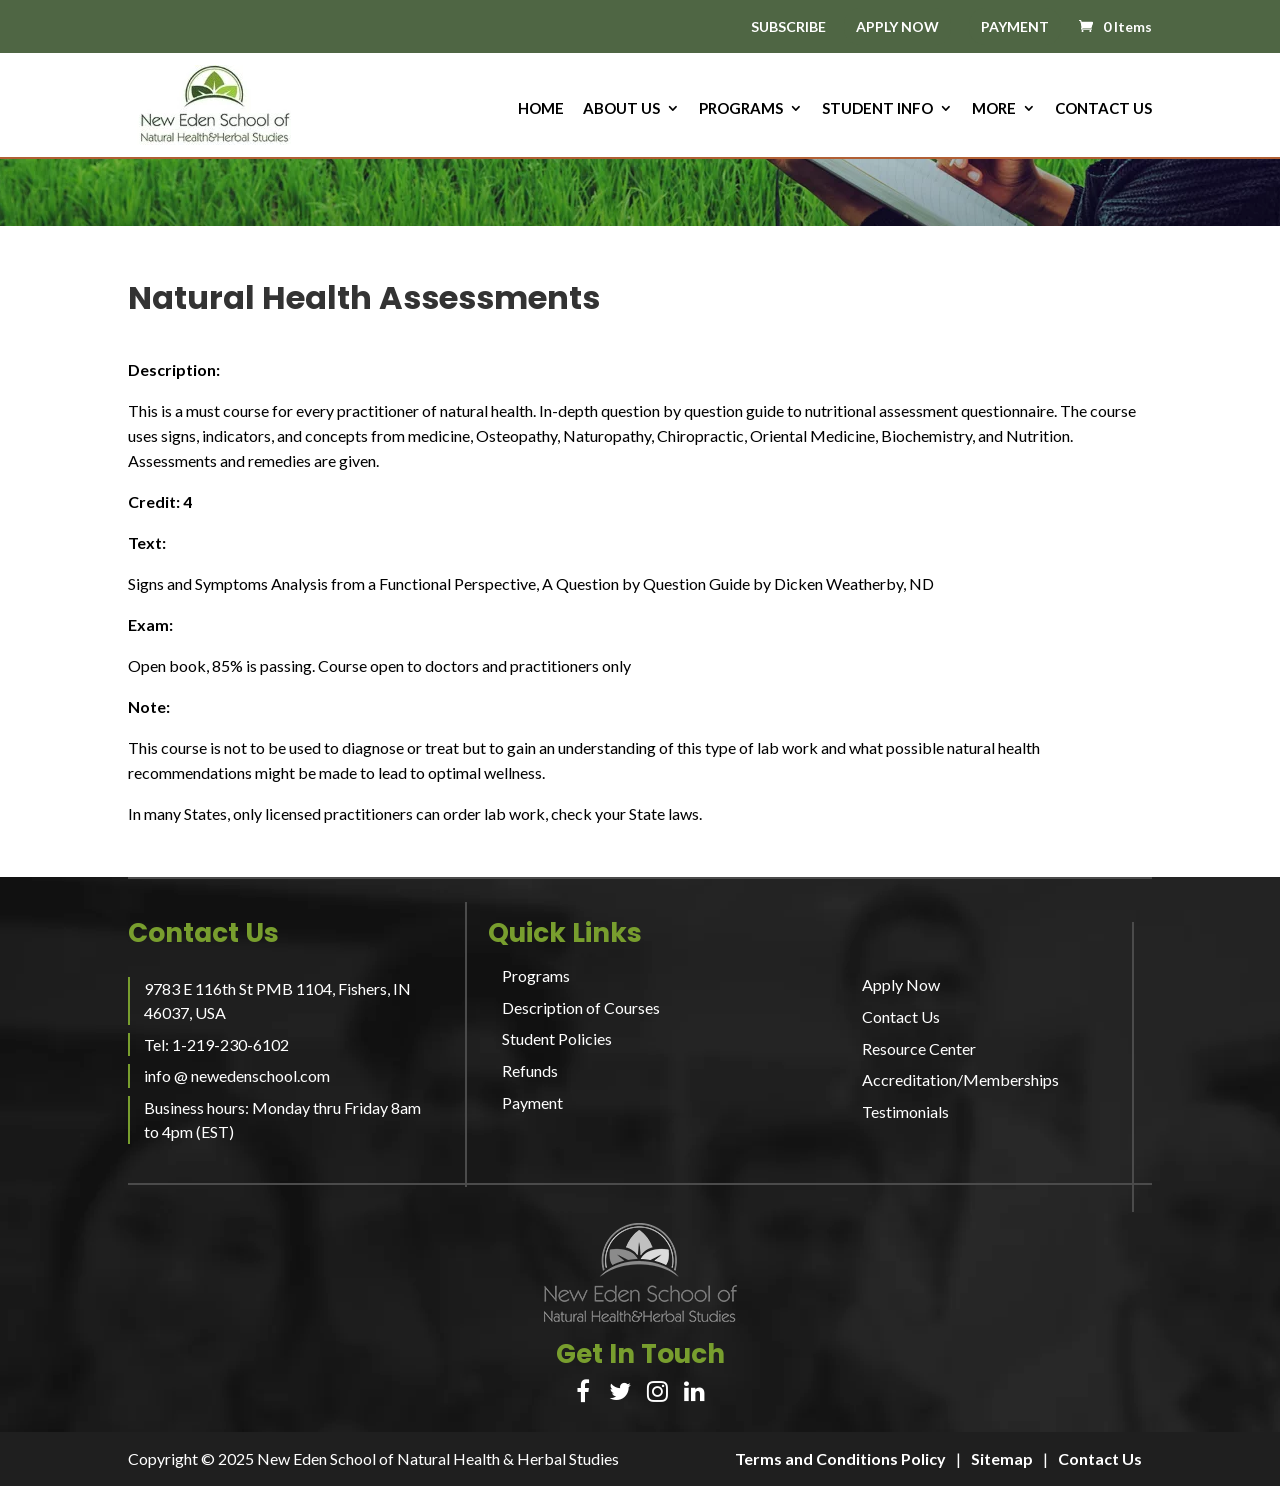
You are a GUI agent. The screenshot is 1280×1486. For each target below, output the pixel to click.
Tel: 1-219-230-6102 (216, 1044)
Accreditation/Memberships (960, 1079)
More (994, 109)
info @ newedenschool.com (237, 1075)
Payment (532, 1102)
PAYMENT (1015, 26)
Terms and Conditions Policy (840, 1458)
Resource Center (919, 1048)
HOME (541, 109)
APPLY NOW (897, 26)
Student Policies (557, 1038)
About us (621, 109)
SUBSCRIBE (788, 27)
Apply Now (901, 984)
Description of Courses (581, 1007)
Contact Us (1103, 109)
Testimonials (905, 1111)
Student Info (877, 109)
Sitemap (1002, 1458)
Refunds (530, 1070)
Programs (741, 109)
